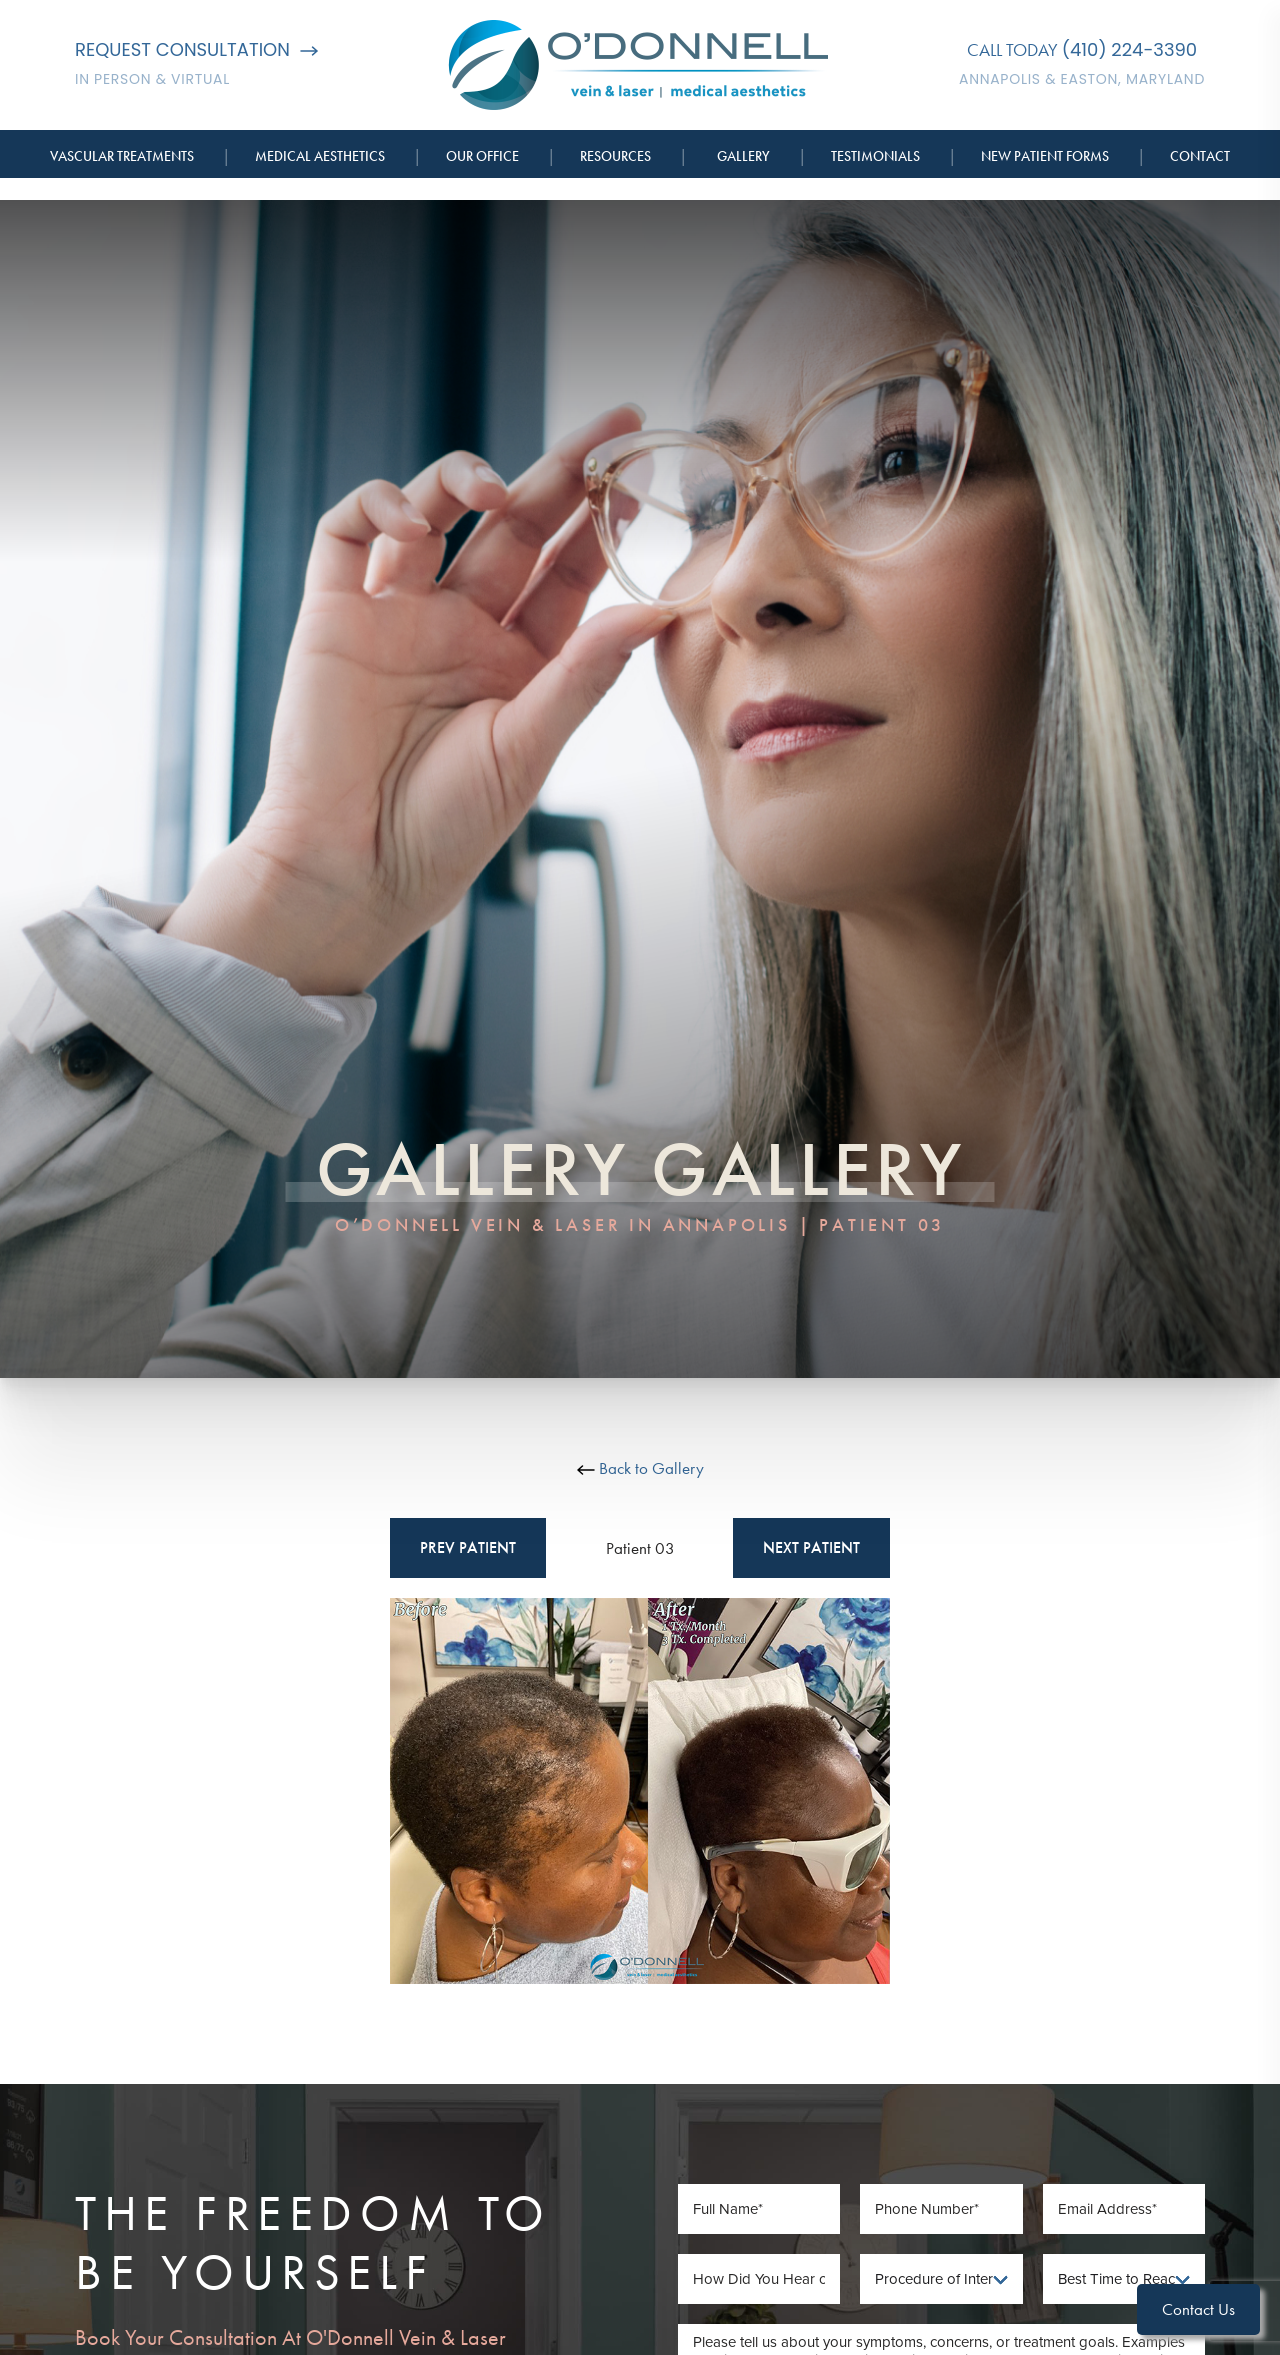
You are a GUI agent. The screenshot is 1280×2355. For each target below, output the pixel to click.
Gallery (743, 156)
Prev (468, 1548)
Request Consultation (196, 49)
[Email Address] (1124, 2209)
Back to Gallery (640, 1468)
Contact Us (1198, 2309)
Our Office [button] (482, 156)
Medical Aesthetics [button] (320, 156)
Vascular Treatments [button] (122, 156)
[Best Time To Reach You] (1124, 2279)
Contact (1200, 156)
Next (811, 1548)
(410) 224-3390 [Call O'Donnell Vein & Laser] (1129, 49)
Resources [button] (615, 156)
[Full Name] (759, 2209)
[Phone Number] (941, 2209)
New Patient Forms (1045, 156)
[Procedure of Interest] (941, 2279)
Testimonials (875, 156)
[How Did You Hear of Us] (759, 2279)
